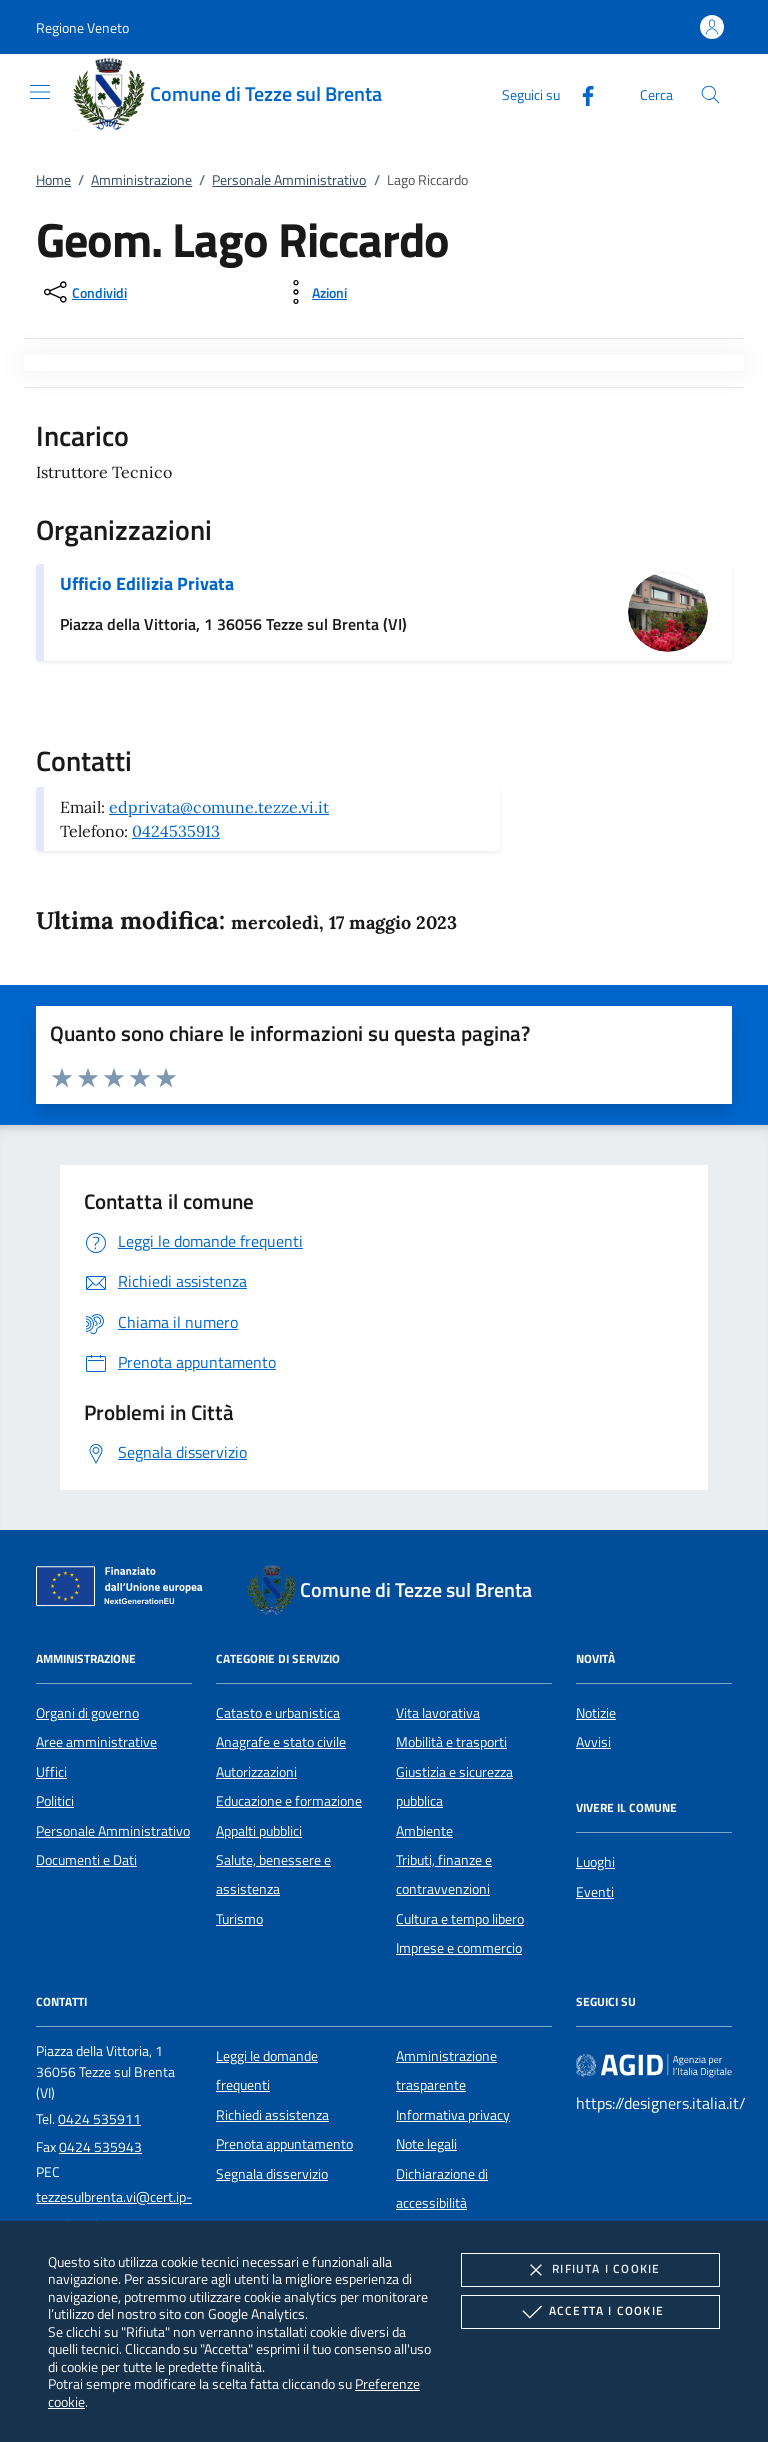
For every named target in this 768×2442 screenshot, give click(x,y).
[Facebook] (580, 93)
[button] (82, 27)
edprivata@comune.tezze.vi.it (219, 807)
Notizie (596, 1713)
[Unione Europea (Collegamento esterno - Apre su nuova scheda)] (125, 1590)
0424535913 (176, 831)
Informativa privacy (453, 2115)
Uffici (51, 1772)
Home (53, 180)
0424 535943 (100, 2147)
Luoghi (595, 1862)
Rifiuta (590, 2270)
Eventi (595, 1892)
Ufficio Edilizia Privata (147, 583)
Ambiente (424, 1831)
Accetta (590, 2312)
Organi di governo (87, 1713)
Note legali (426, 2144)
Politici (55, 1801)
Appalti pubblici (259, 1831)
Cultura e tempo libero (460, 1919)
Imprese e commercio (459, 1948)
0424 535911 (99, 2119)
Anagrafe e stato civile (281, 1742)
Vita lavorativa (438, 1713)
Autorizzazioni (256, 1772)
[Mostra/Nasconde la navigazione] (40, 92)
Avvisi (593, 1742)
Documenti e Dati (86, 1860)
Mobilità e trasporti (451, 1742)
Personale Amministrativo (289, 180)
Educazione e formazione (289, 1801)
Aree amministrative (96, 1742)
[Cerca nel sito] (710, 94)
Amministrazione (141, 180)
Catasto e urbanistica (278, 1713)
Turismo (239, 1919)
